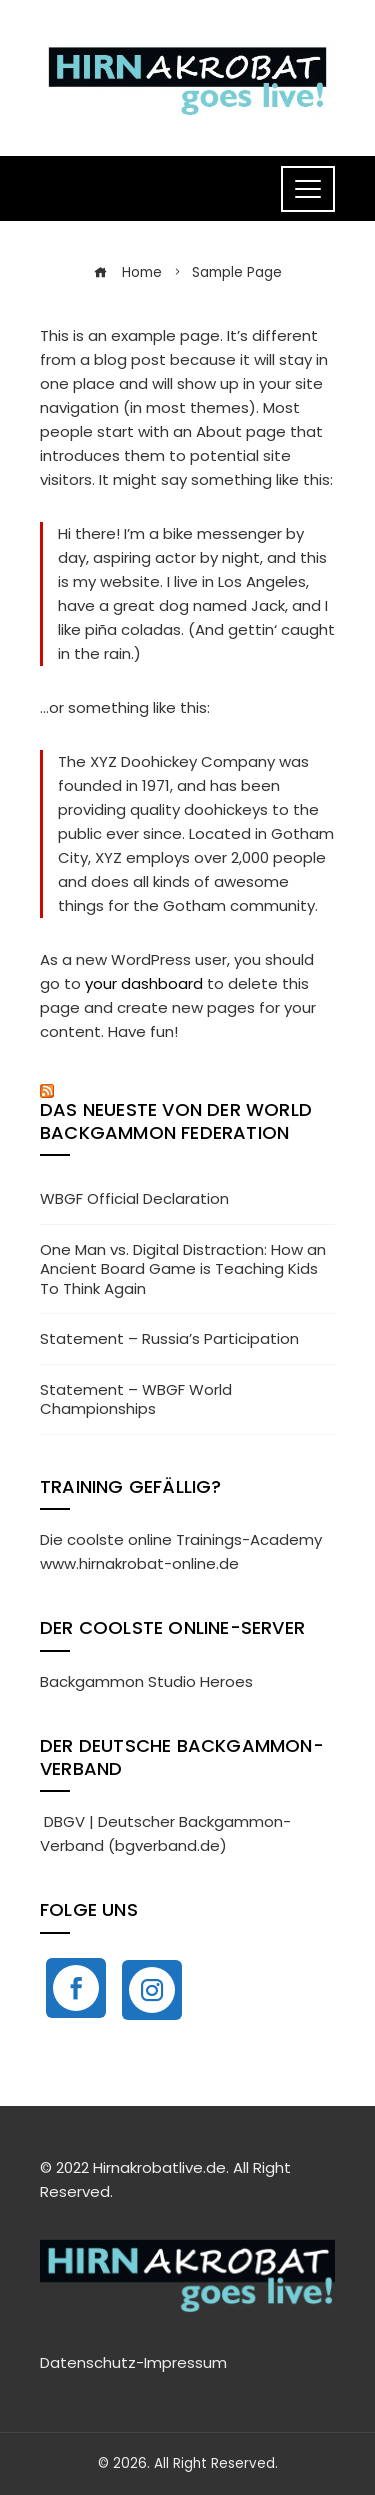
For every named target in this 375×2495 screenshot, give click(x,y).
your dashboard (144, 983)
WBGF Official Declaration (134, 1198)
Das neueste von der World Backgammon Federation (176, 1121)
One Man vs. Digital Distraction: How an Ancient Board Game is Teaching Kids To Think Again (183, 1269)
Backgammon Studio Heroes (146, 1681)
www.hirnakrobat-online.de (139, 1563)
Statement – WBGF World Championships (136, 1399)
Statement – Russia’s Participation (169, 1338)
